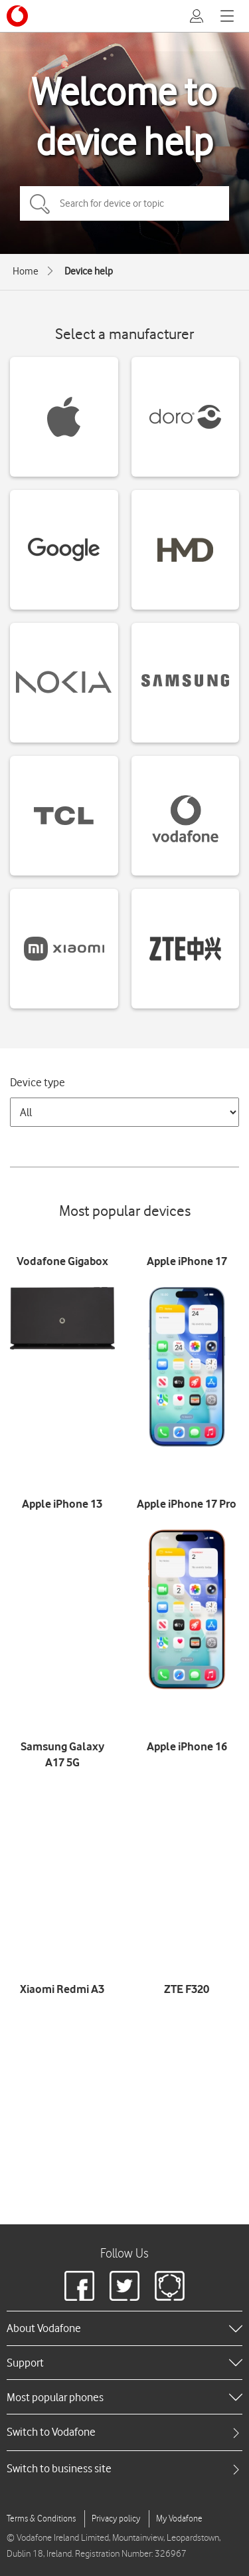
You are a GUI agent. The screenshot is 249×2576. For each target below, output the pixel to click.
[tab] (124, 2432)
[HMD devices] (185, 550)
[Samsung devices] (185, 683)
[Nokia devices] (64, 683)
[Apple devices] (64, 417)
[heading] (124, 2328)
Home (26, 271)
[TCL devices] (64, 816)
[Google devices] (64, 550)
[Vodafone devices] (185, 816)
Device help (88, 271)
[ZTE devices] (185, 948)
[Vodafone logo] (17, 16)
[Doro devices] (185, 417)
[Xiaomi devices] (64, 948)
